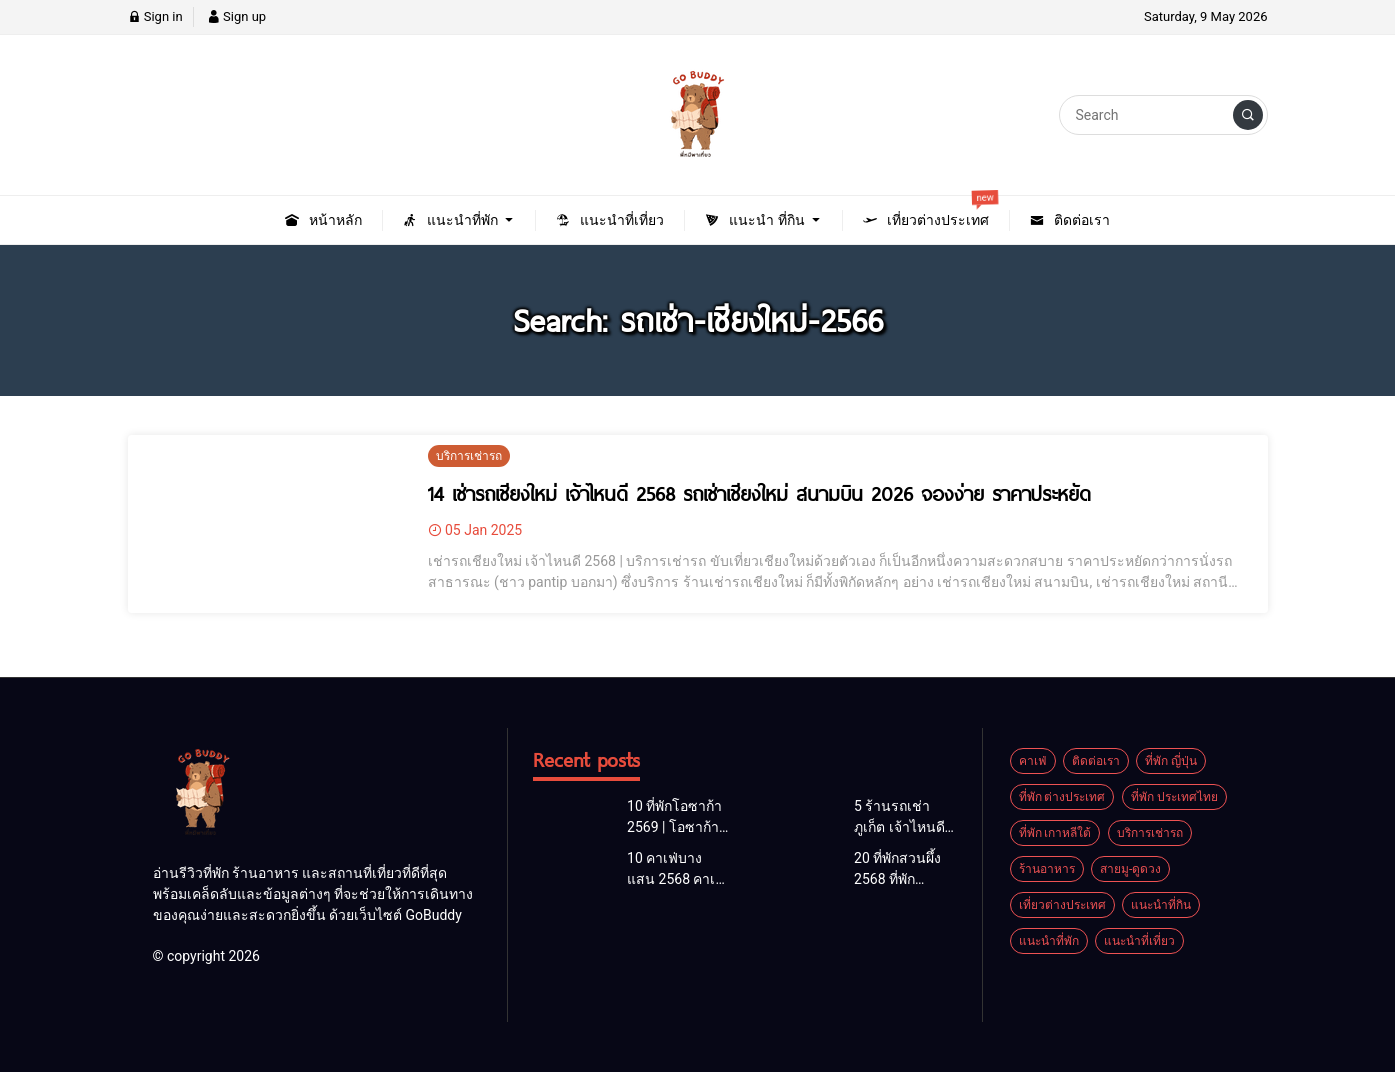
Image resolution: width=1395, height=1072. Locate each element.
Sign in (155, 16)
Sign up (236, 16)
